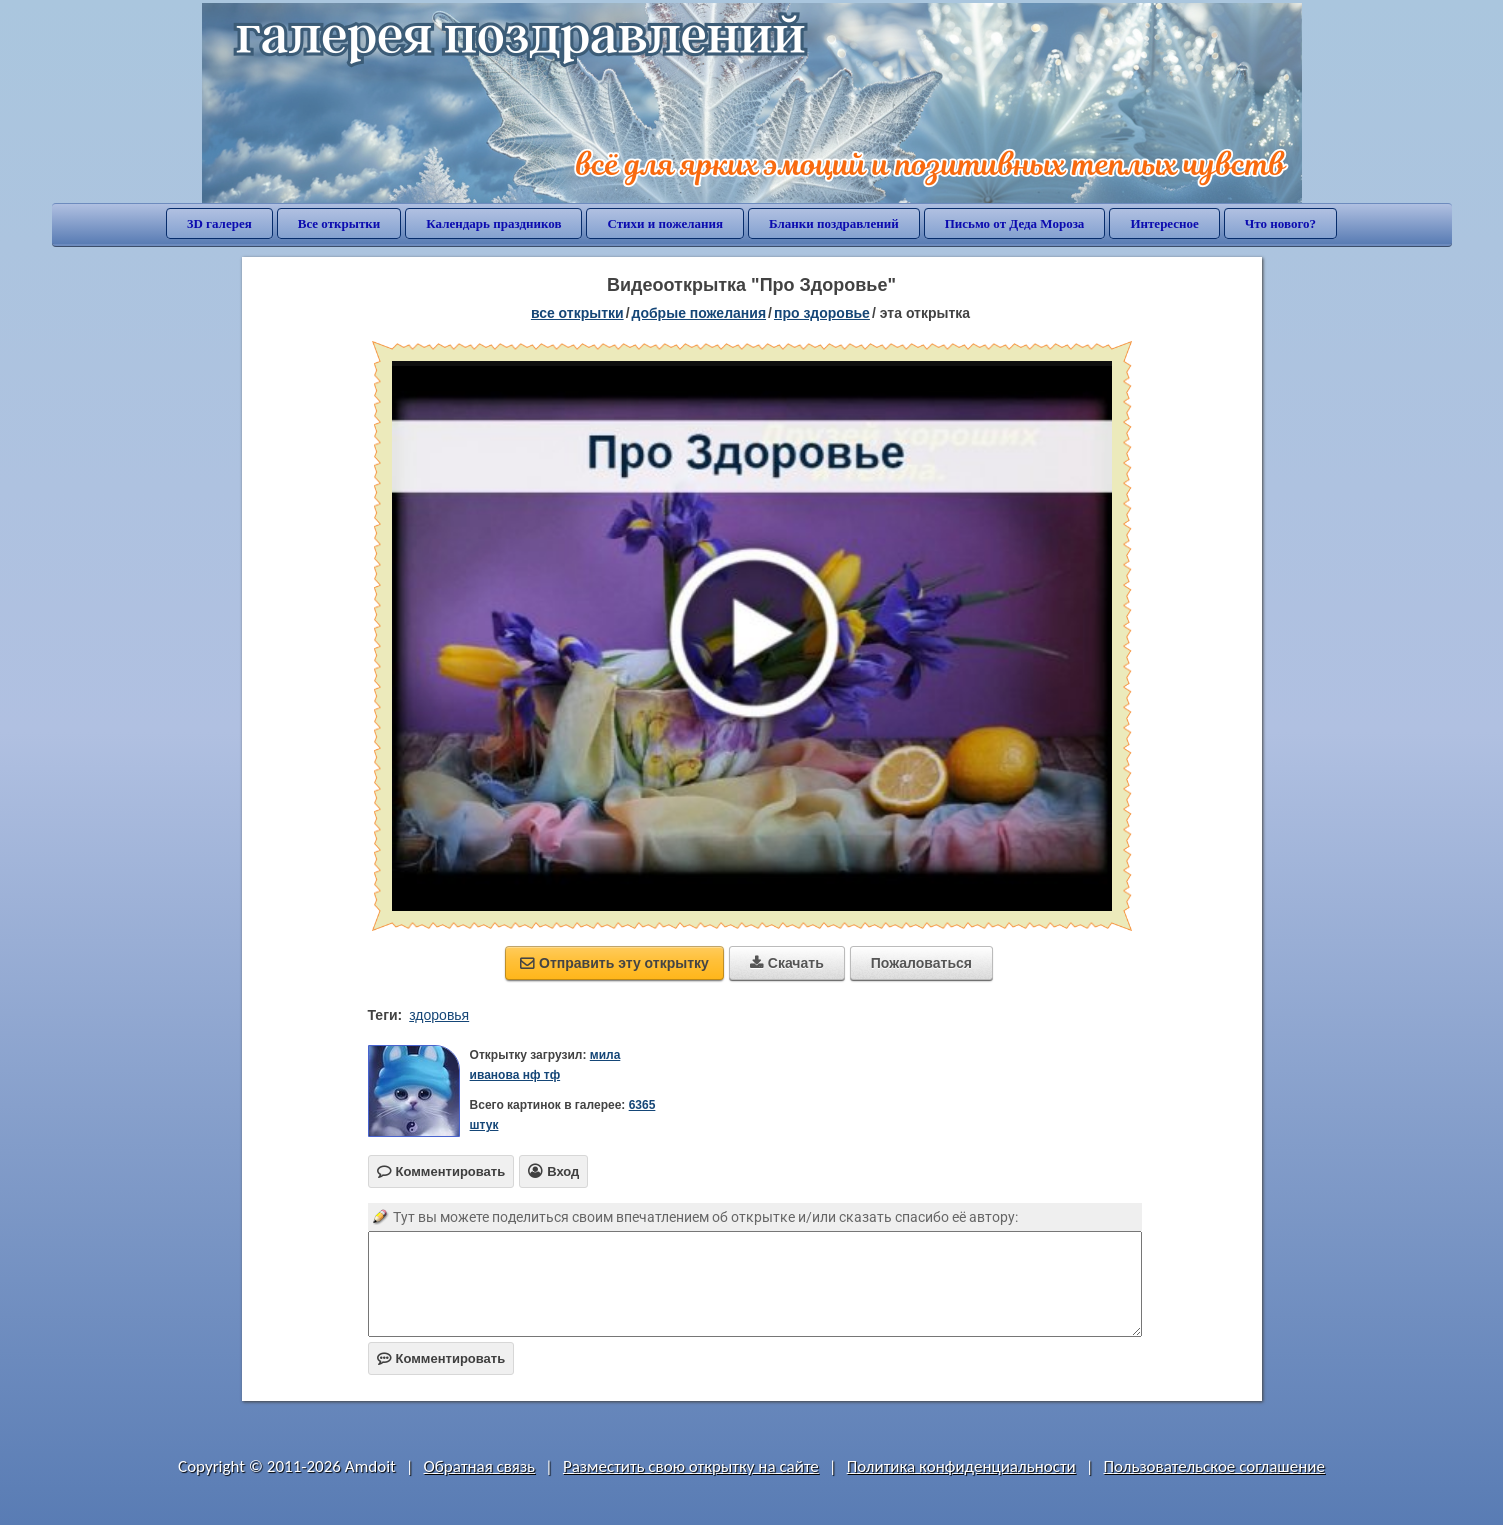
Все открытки (339, 223)
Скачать (787, 963)
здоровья (439, 1015)
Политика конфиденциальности (961, 1466)
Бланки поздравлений (834, 223)
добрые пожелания (699, 313)
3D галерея (219, 223)
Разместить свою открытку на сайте (691, 1466)
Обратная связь (480, 1466)
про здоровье (822, 313)
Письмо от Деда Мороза (1015, 223)
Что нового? (1280, 223)
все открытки (577, 313)
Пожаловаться (921, 963)
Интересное (1164, 223)
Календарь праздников (493, 223)
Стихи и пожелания (665, 223)
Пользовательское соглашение (1214, 1466)
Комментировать (441, 1358)
